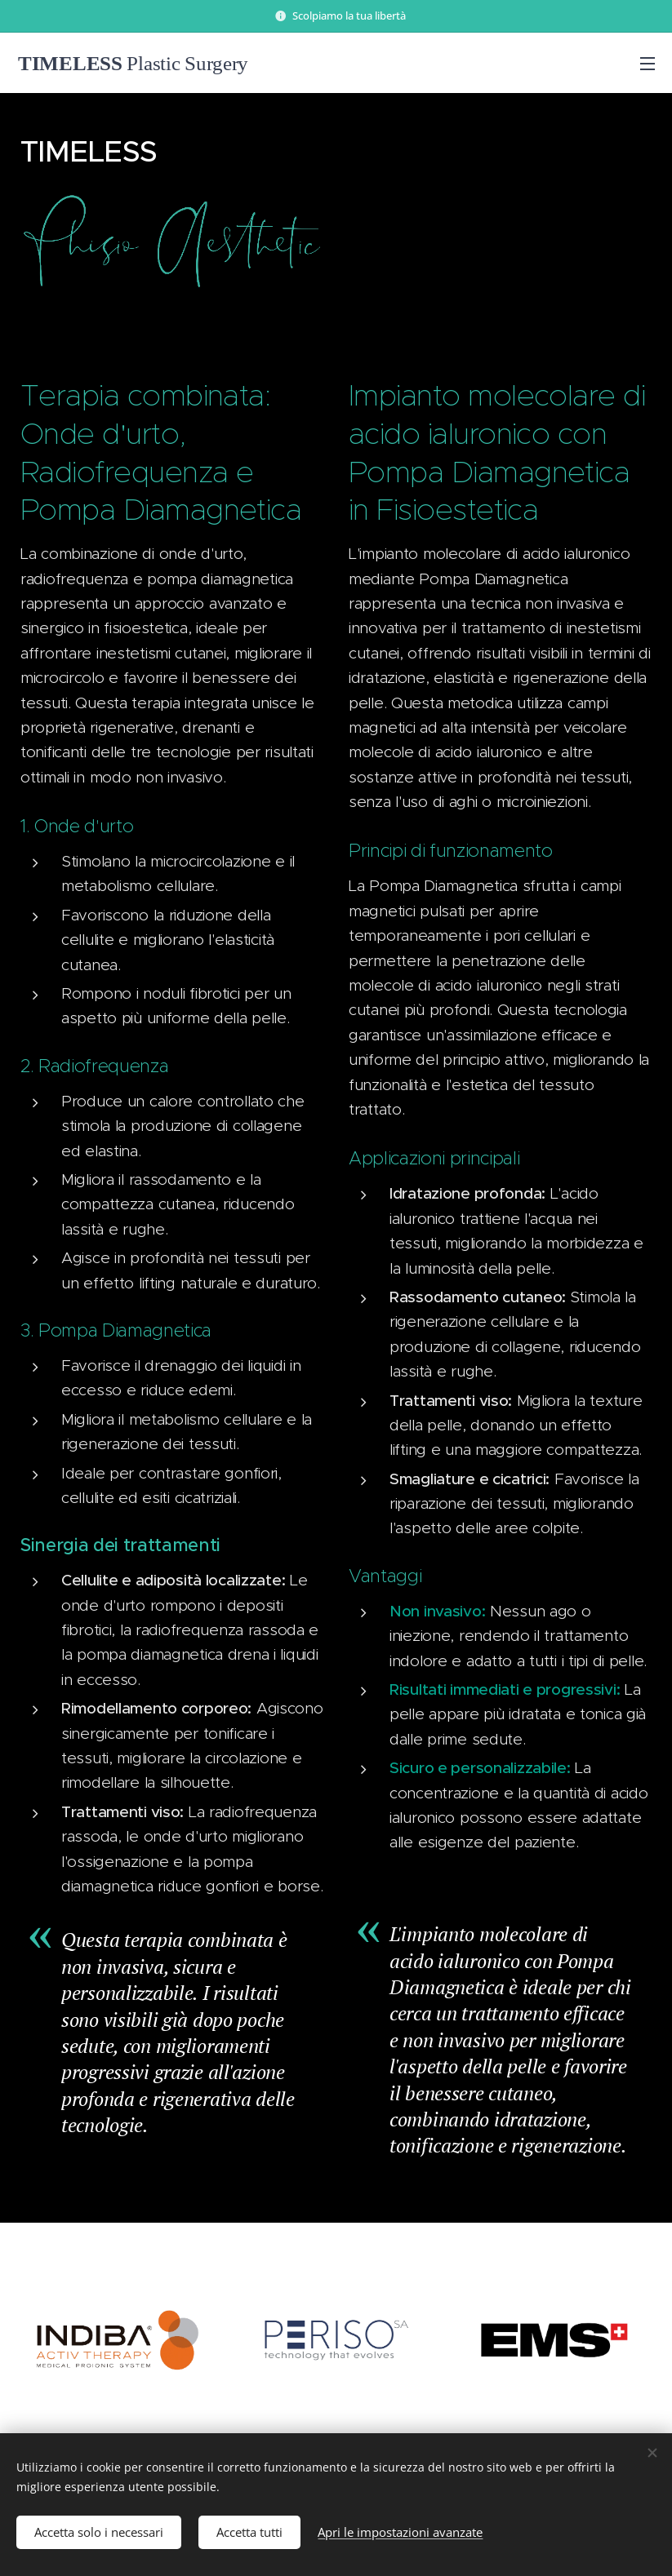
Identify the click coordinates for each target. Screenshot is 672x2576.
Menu (647, 63)
